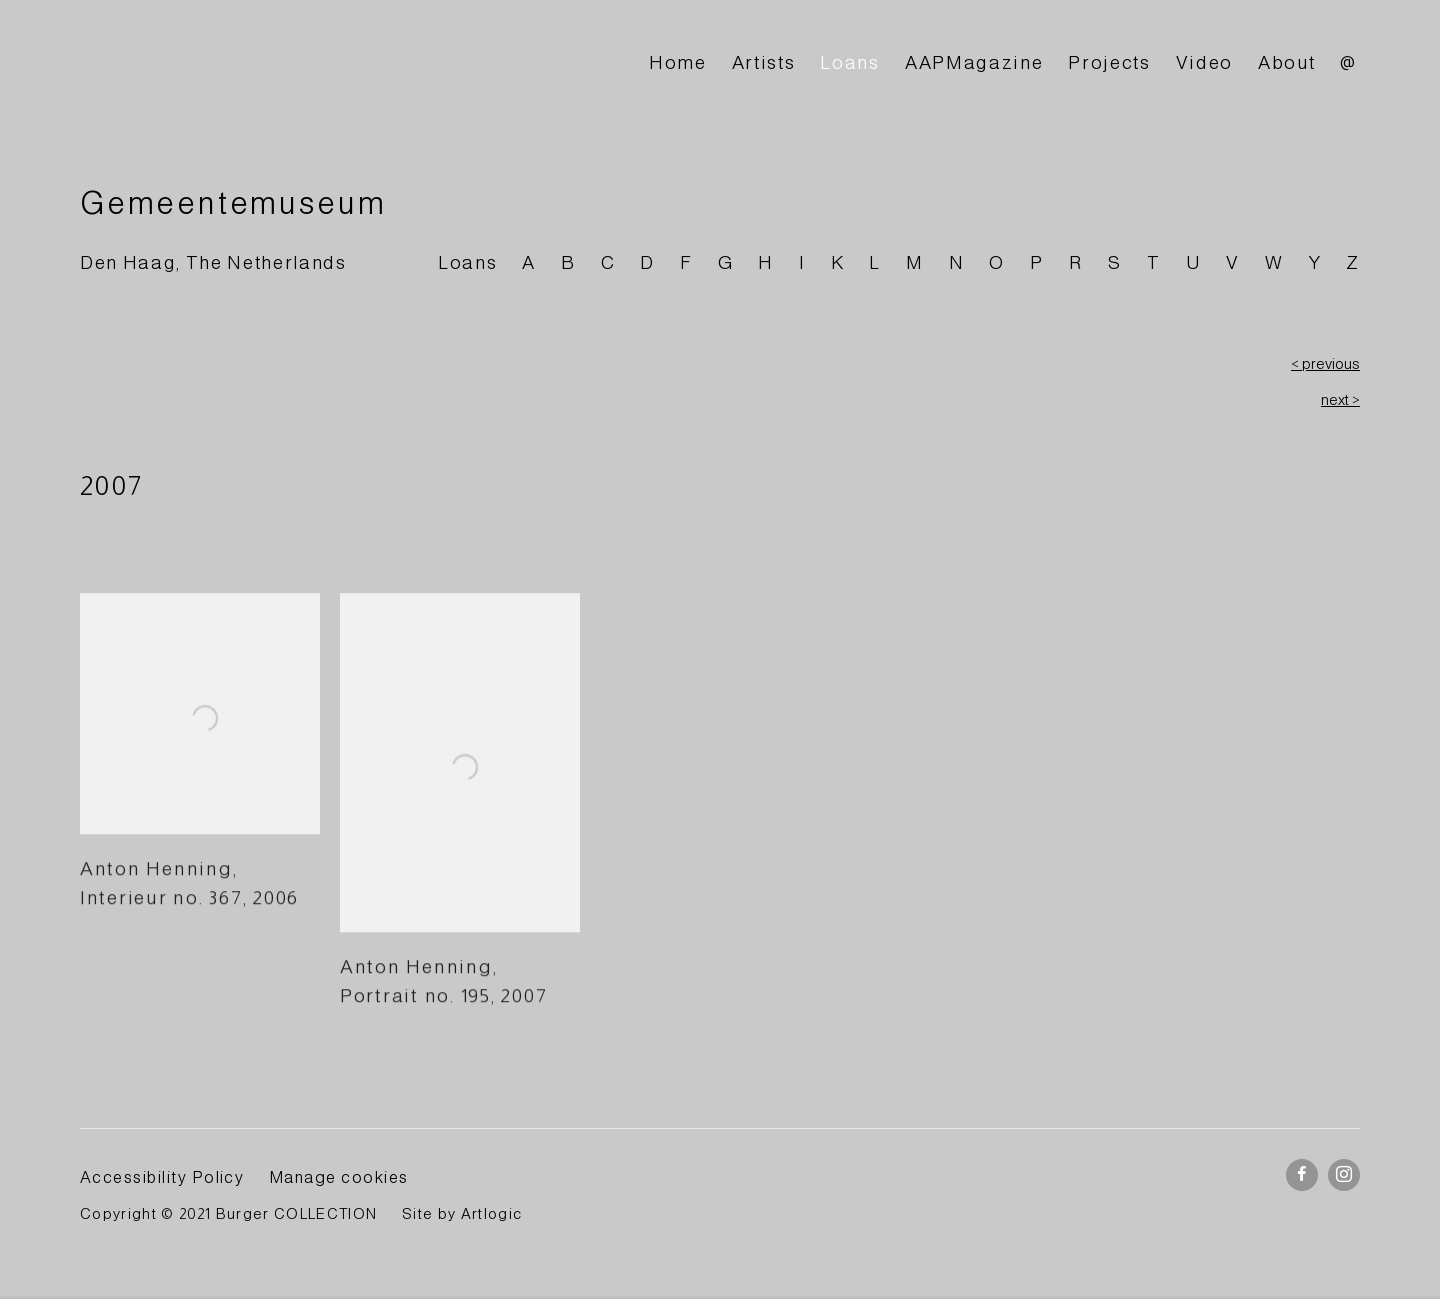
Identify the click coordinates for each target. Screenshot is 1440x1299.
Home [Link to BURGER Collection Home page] (678, 62)
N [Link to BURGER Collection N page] (957, 262)
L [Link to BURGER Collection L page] (875, 262)
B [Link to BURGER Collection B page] (568, 262)
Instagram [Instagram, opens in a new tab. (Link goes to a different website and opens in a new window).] (1344, 1175)
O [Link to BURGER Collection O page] (997, 262)
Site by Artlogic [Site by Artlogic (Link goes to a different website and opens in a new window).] (462, 1214)
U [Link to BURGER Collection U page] (1194, 262)
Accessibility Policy (162, 1177)
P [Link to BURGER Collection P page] (1037, 262)
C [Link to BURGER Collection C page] (608, 262)
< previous (1325, 364)
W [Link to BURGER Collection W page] (1274, 262)
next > (1340, 400)
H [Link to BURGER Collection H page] (766, 262)
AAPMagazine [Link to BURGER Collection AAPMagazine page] (974, 62)
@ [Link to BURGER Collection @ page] (1348, 62)
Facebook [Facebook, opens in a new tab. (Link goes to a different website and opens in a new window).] (1302, 1175)
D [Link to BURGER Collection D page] (647, 262)
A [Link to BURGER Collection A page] (529, 262)
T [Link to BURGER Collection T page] (1154, 262)
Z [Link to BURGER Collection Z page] (1353, 262)
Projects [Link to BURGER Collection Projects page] (1109, 62)
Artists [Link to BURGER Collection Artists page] (764, 62)
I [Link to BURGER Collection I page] (802, 262)
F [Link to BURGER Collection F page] (686, 262)
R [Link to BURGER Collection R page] (1076, 262)
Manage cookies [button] (339, 1177)
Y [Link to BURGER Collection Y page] (1315, 262)
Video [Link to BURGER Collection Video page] (1204, 62)
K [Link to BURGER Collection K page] (838, 262)
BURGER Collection (260, 63)
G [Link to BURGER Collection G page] (726, 262)
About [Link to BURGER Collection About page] (1286, 62)
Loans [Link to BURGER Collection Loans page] (467, 262)
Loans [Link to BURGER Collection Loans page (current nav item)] (849, 62)
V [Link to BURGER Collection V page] (1233, 262)
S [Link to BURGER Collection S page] (1115, 262)
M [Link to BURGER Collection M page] (915, 262)
